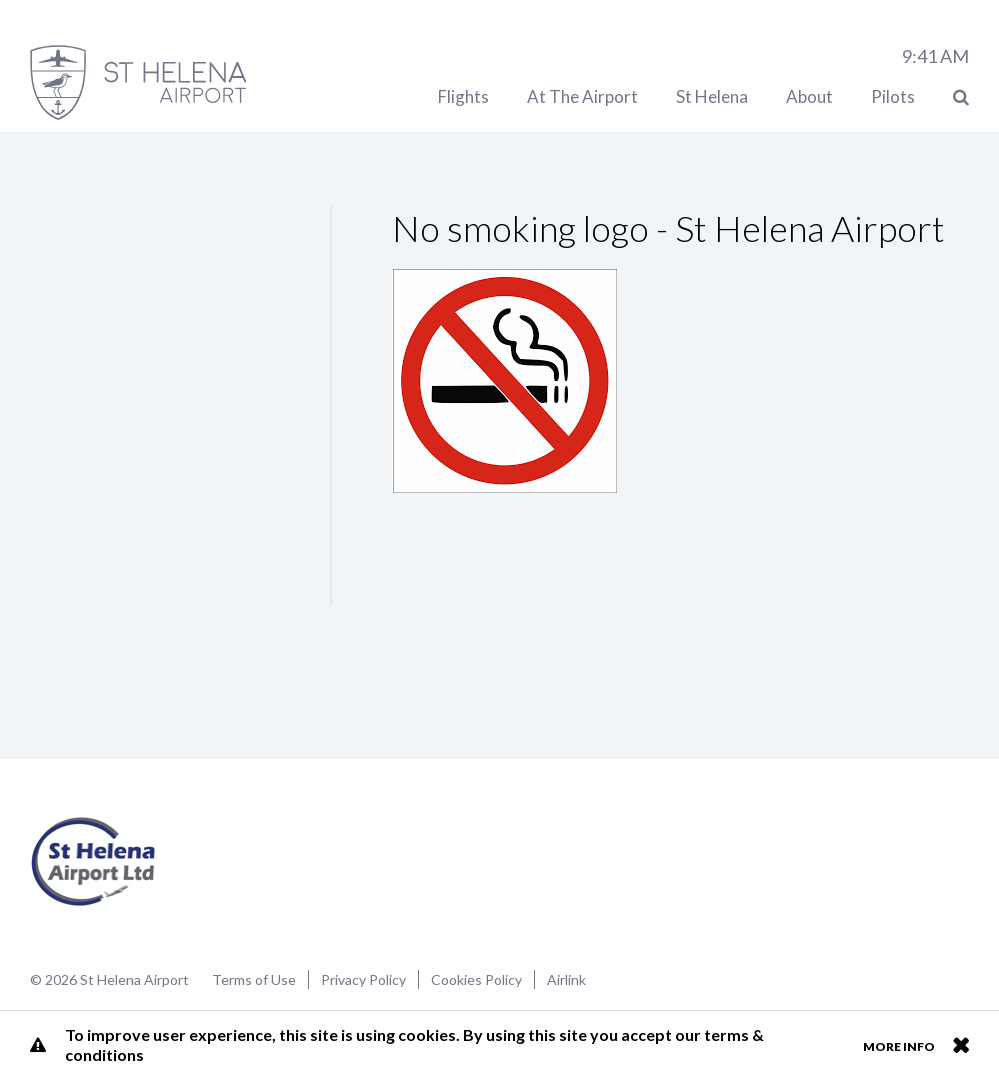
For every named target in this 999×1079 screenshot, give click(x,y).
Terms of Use (254, 979)
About (809, 96)
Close (960, 1045)
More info (899, 1046)
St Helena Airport (93, 862)
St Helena (712, 96)
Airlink (566, 979)
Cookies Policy (476, 979)
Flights (463, 96)
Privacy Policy (363, 979)
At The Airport (582, 96)
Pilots (893, 96)
